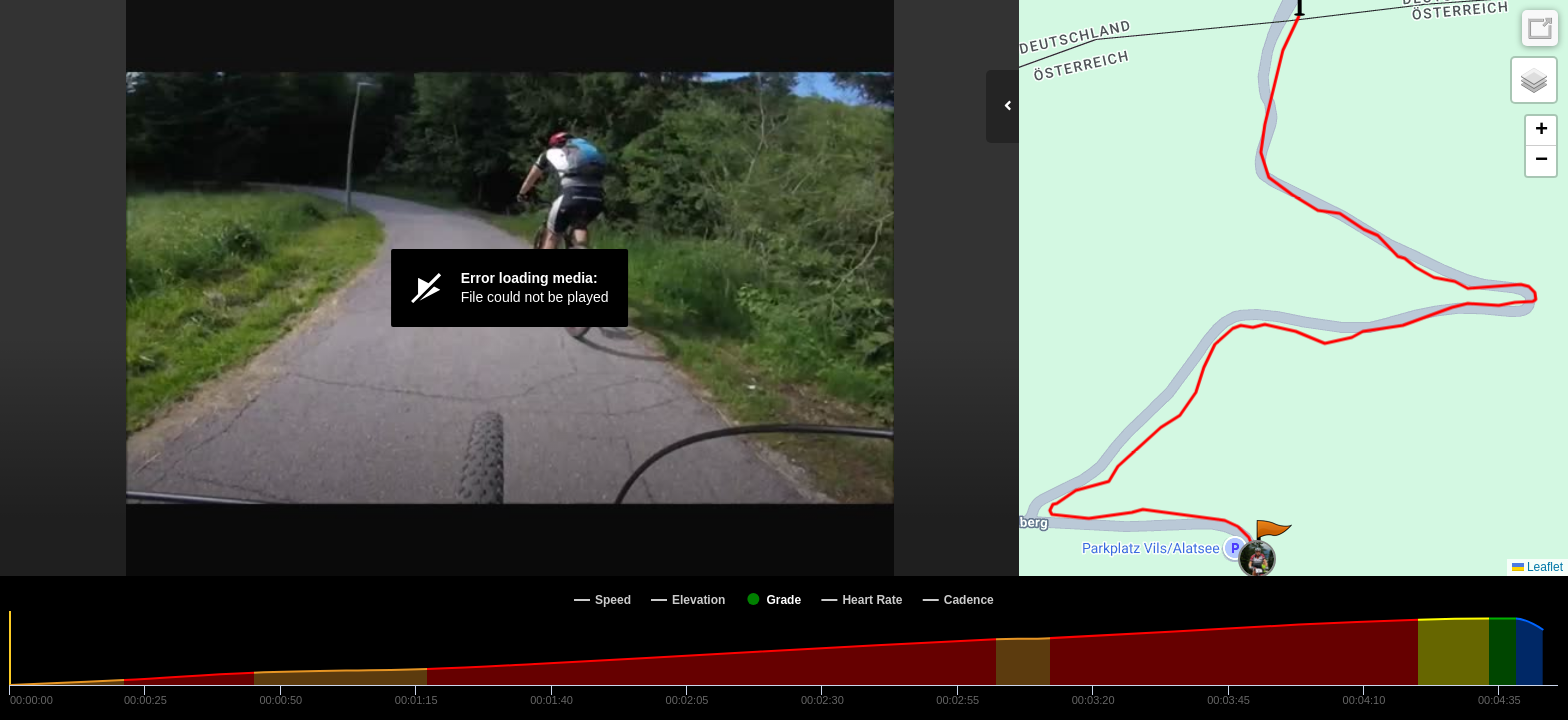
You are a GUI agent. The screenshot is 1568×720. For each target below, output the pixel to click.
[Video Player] (509, 288)
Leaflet (1537, 567)
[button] (1272, 540)
